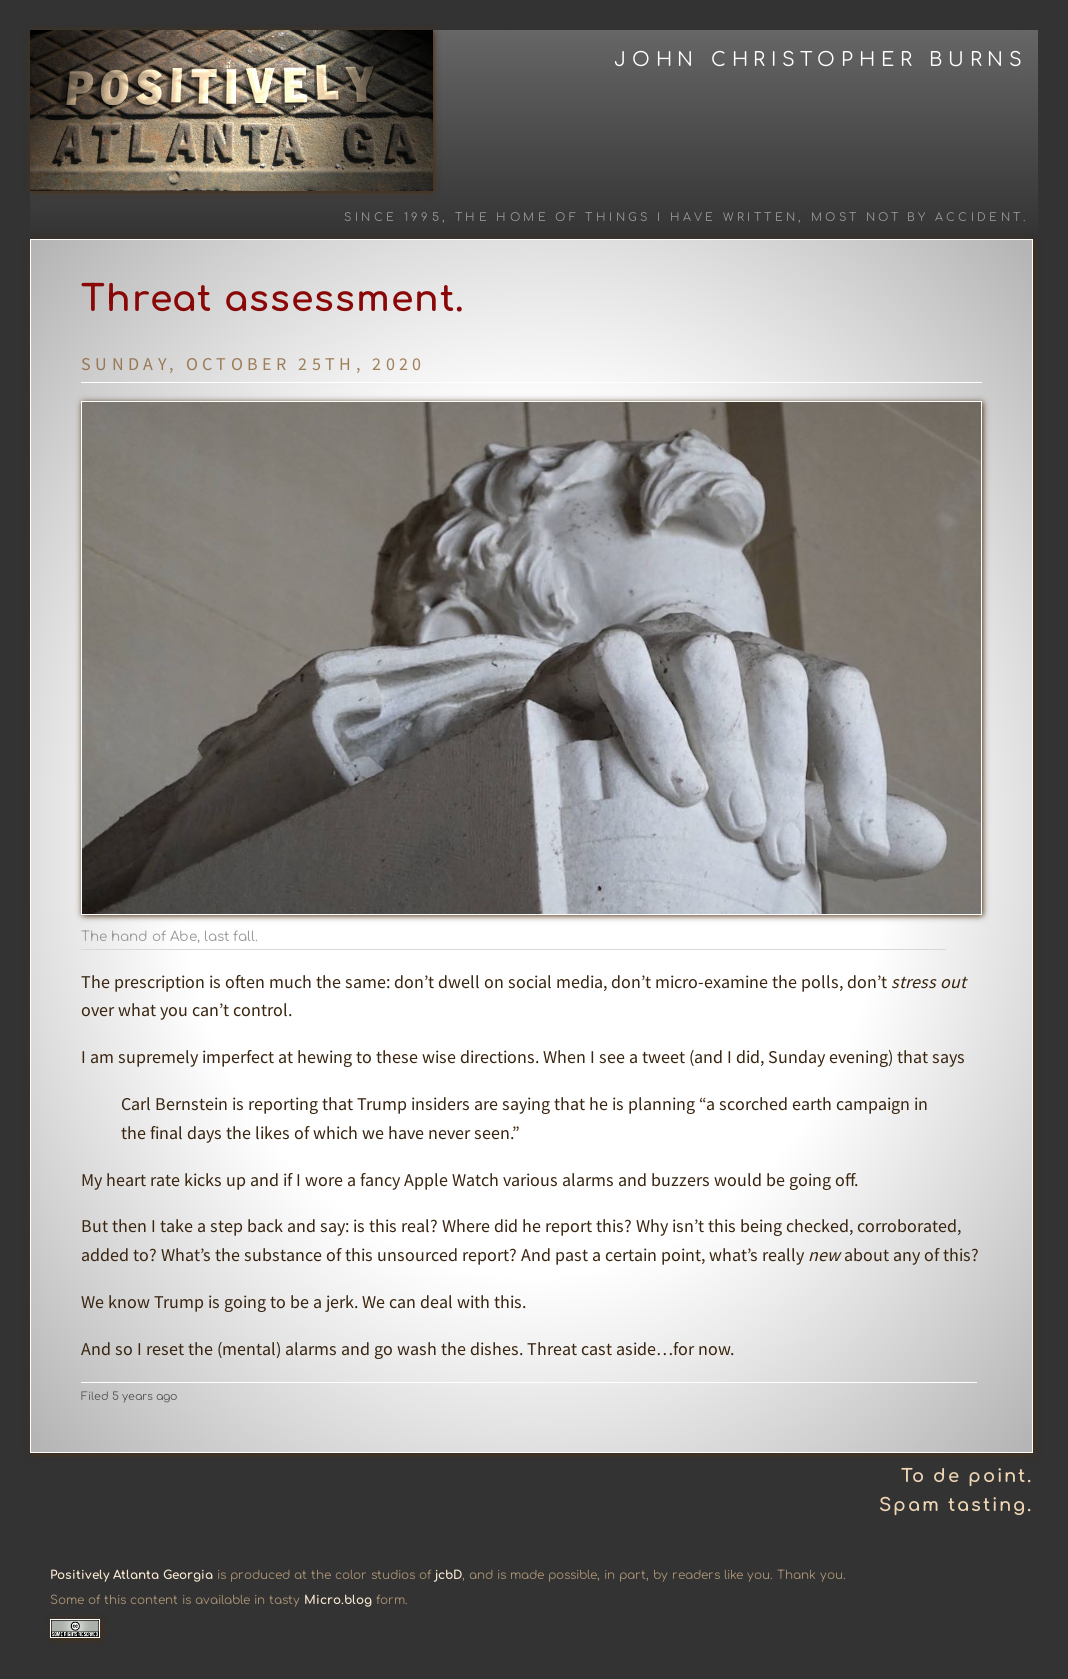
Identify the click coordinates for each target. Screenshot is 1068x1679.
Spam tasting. (956, 1505)
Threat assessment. (273, 299)
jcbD (448, 1575)
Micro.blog (338, 1600)
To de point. (967, 1476)
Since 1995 (393, 217)
